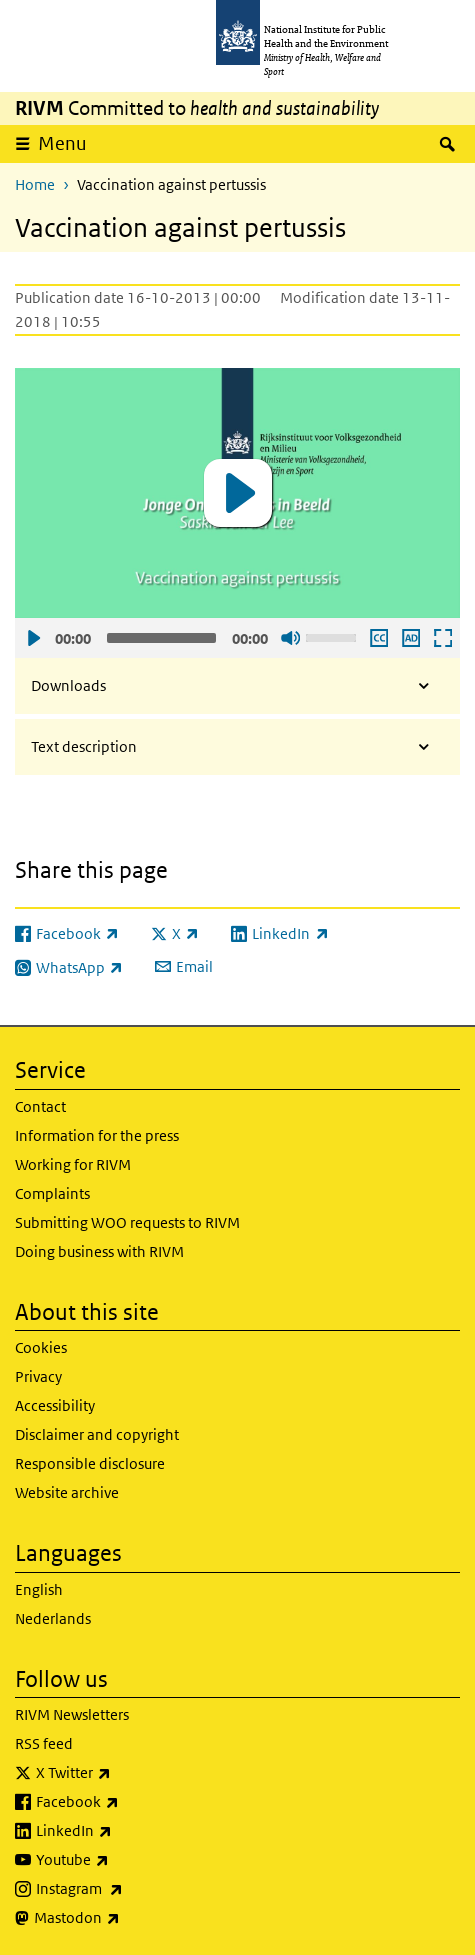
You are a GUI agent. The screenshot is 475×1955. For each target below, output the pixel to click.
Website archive (67, 1492)
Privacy (38, 1376)
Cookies (41, 1347)
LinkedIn (126, 1831)
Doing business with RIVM (99, 1251)
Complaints (52, 1193)
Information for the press (97, 1135)
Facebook (130, 1802)
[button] (238, 493)
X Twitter (126, 1773)
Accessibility (55, 1405)
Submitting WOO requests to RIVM (127, 1222)
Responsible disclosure (90, 1463)
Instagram (132, 1889)
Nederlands (53, 1618)
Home (35, 184)
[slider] (161, 638)
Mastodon (129, 1918)
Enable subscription (378, 638)
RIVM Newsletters (72, 1714)
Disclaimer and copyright (97, 1434)
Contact (40, 1106)
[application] (237, 493)
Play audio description (410, 638)
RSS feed (44, 1743)
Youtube (125, 1860)
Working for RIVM (73, 1164)
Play (33, 638)
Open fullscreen (442, 638)
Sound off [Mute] (290, 638)
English (39, 1589)
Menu (62, 143)
